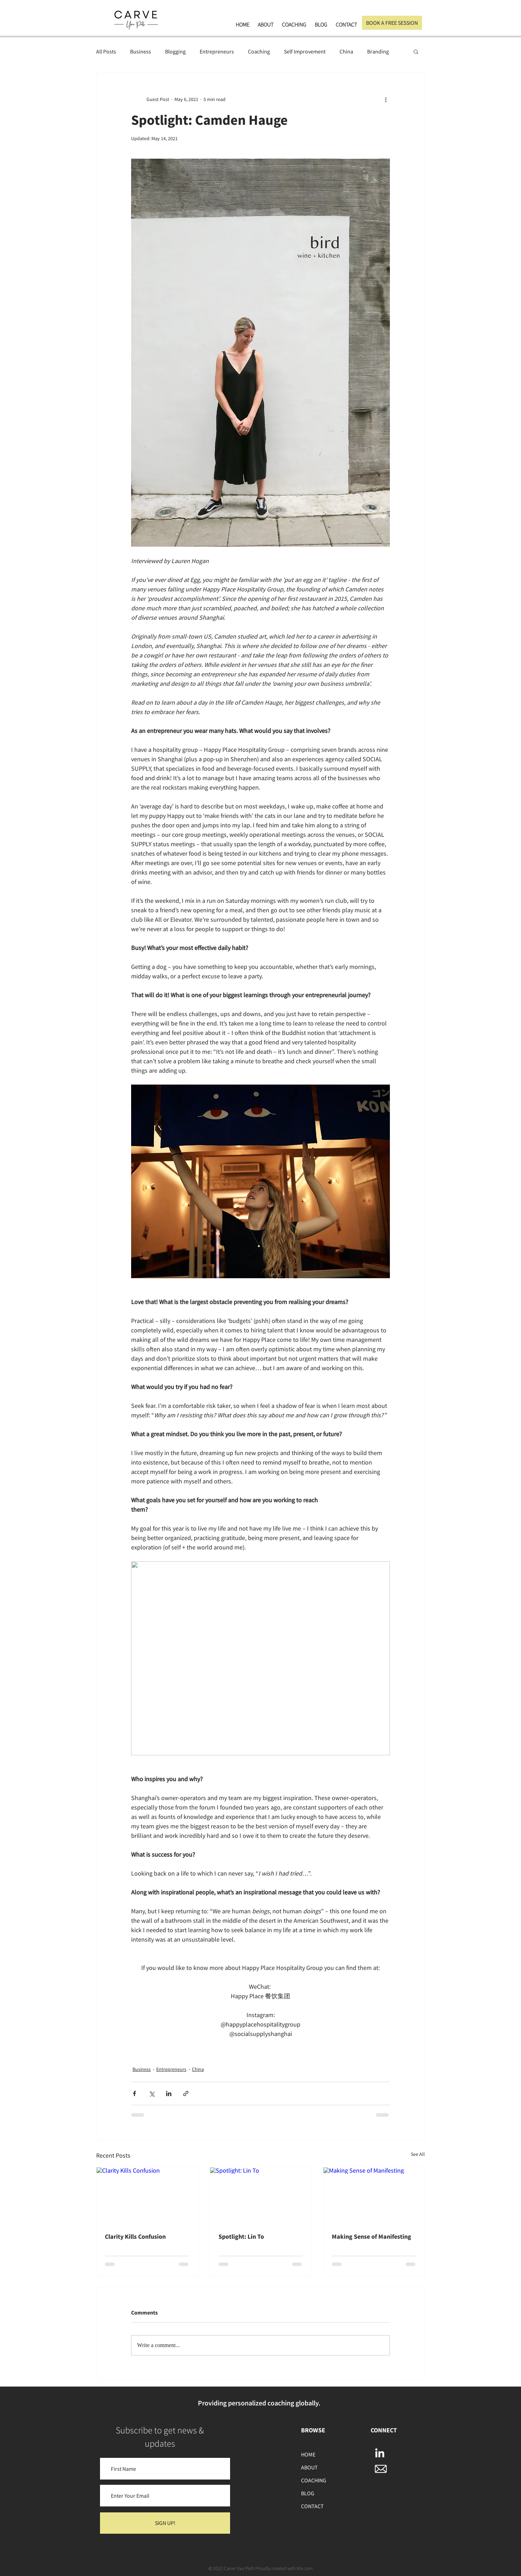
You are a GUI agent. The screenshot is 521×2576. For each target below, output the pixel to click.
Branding (378, 51)
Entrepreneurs (217, 51)
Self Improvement (305, 51)
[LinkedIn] (379, 2453)
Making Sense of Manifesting (371, 2236)
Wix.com (305, 2568)
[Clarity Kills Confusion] (147, 2195)
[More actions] (385, 99)
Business (140, 51)
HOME (308, 2454)
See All (418, 2154)
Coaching (259, 51)
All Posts (106, 51)
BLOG (307, 2493)
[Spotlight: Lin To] (260, 2195)
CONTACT (312, 2506)
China (346, 51)
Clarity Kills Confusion (135, 2236)
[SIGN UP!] (165, 2523)
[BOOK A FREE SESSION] (392, 23)
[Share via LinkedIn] (168, 2093)
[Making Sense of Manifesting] (373, 2195)
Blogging (175, 51)
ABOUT (309, 2467)
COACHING (313, 2480)
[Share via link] (186, 2093)
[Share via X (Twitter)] (151, 2093)
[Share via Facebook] (134, 2093)
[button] (416, 51)
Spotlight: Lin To (241, 2236)
